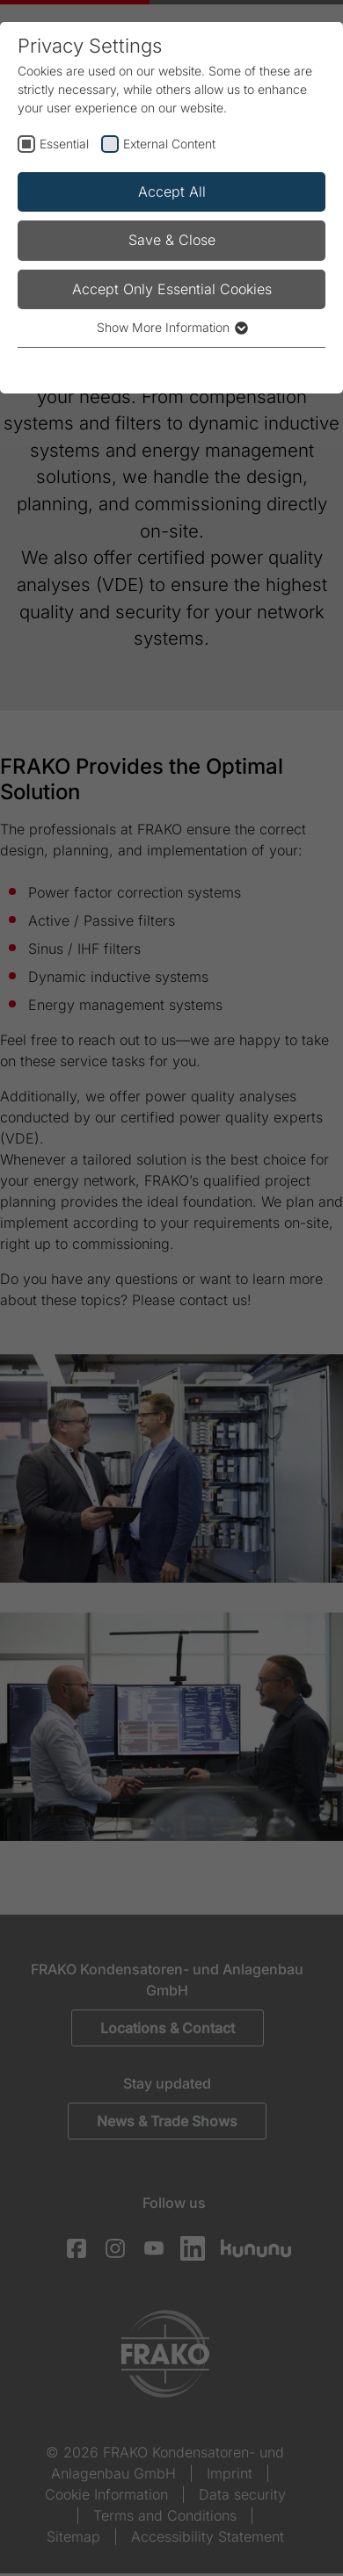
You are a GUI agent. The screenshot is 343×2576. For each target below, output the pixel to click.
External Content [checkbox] (169, 143)
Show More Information (171, 327)
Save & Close (171, 240)
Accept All (172, 191)
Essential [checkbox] (64, 143)
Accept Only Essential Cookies (172, 289)
